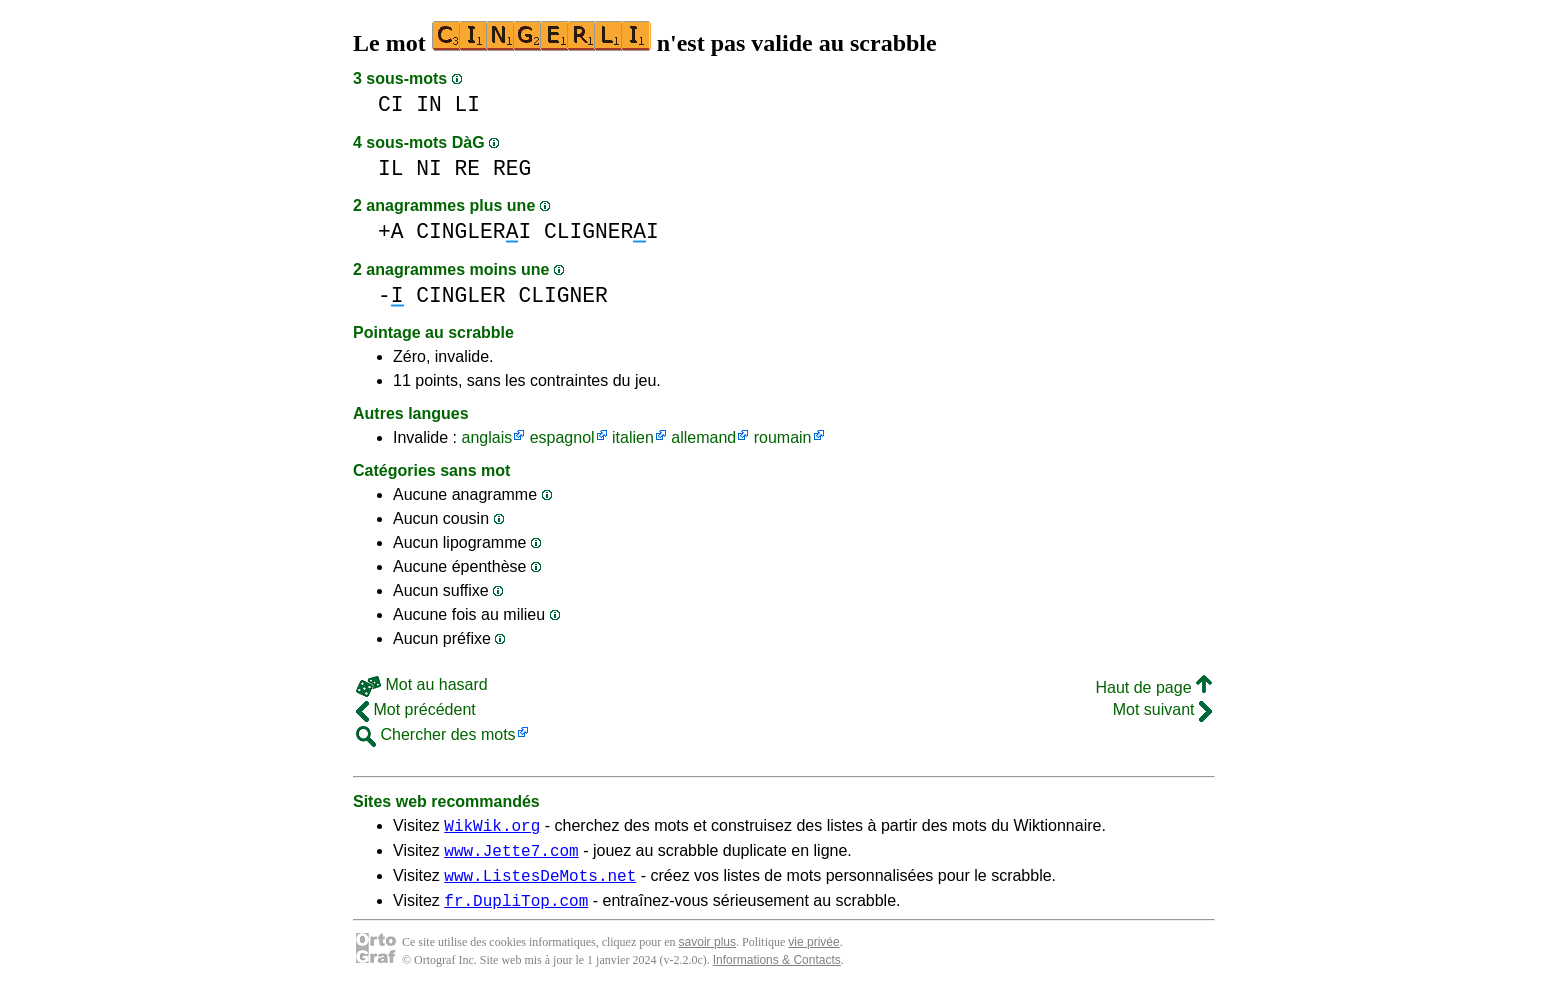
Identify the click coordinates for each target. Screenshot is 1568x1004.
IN (429, 104)
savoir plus (707, 954)
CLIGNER (562, 295)
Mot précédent (416, 709)
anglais (486, 437)
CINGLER (460, 295)
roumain (783, 437)
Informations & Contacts (777, 972)
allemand (703, 437)
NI (429, 168)
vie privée (813, 954)
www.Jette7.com (511, 856)
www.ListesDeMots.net (540, 884)
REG (512, 168)
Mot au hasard (422, 684)
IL (391, 168)
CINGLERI (473, 231)
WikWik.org (492, 828)
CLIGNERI (601, 231)
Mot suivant (1162, 709)
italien (633, 437)
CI (391, 104)
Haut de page (1153, 687)
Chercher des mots (436, 734)
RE (468, 168)
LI (468, 104)
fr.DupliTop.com (516, 912)
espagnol (562, 437)
